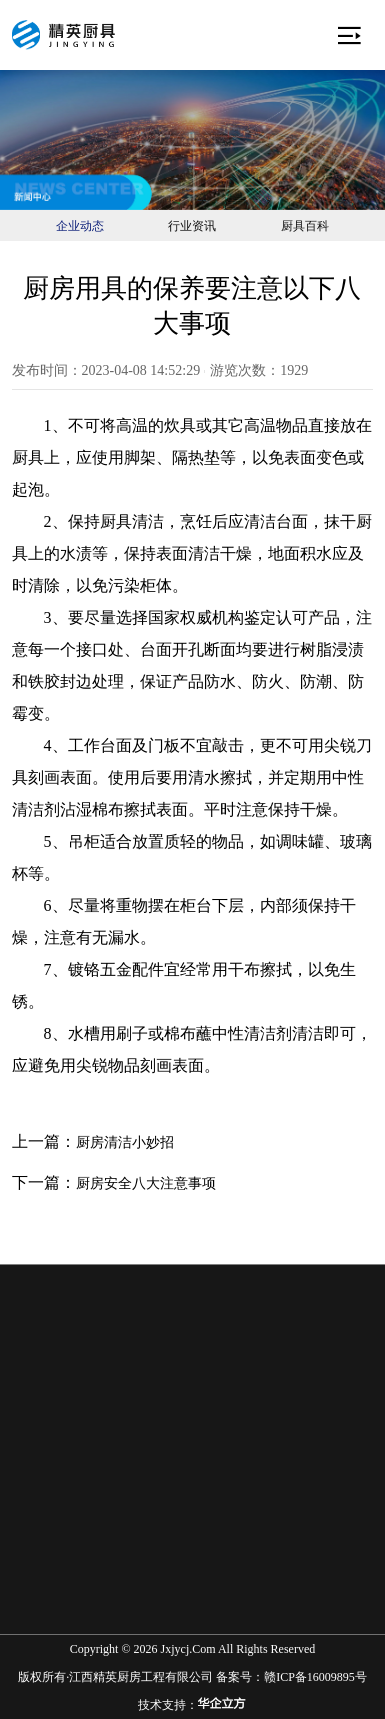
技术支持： (192, 1704)
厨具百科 (305, 226)
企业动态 (80, 226)
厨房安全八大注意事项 (146, 1183)
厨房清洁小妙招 (125, 1142)
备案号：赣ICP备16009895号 (291, 1677)
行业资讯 (192, 226)
